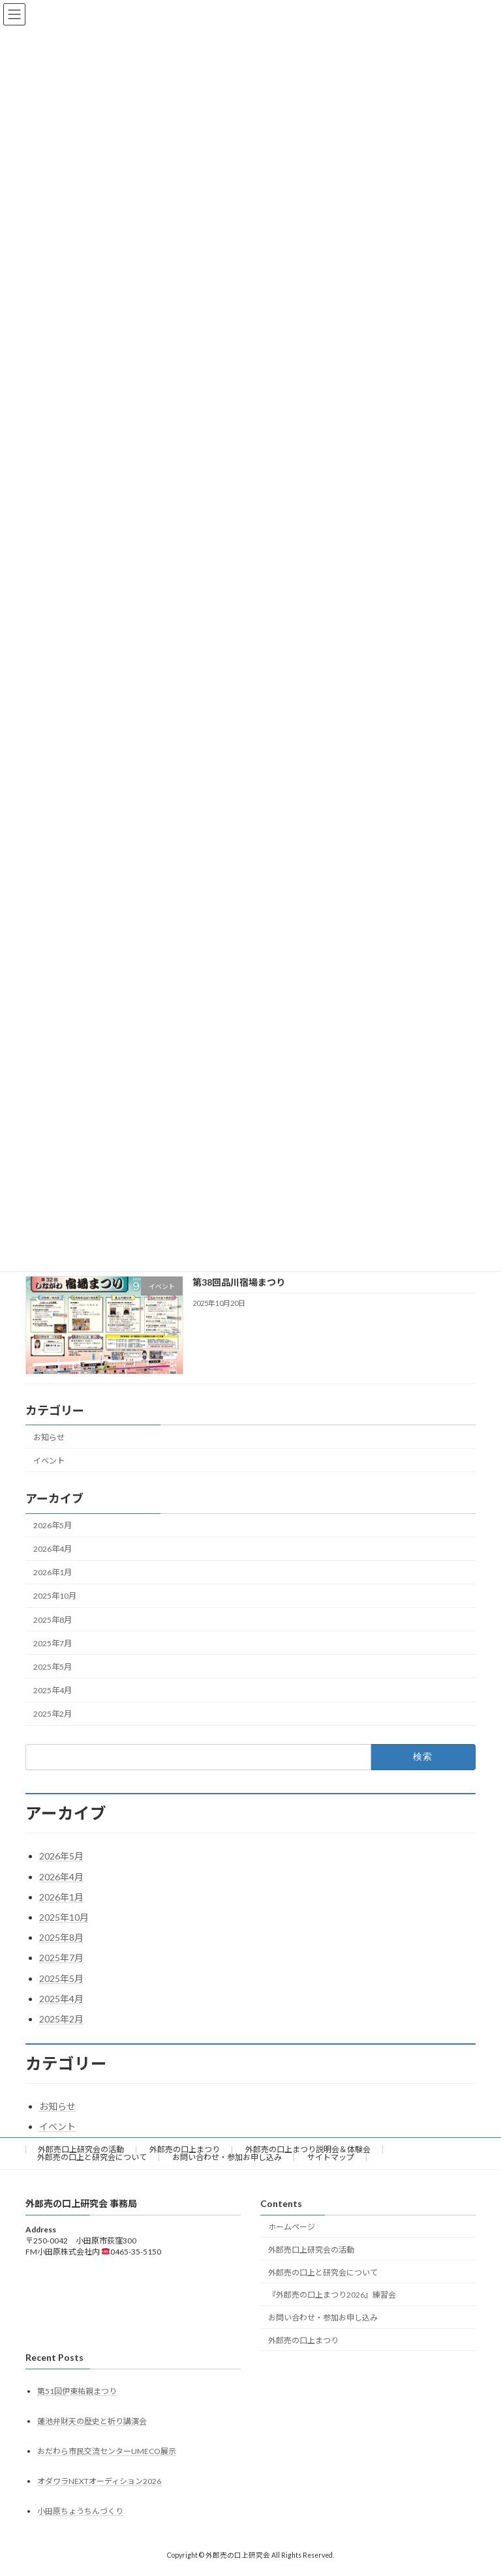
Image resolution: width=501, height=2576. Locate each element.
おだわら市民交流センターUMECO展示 (106, 2452)
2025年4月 (52, 1690)
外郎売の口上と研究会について (92, 2157)
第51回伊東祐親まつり (77, 2391)
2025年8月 (52, 1620)
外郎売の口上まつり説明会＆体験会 (308, 2149)
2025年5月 (52, 1667)
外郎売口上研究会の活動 (81, 2149)
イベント (49, 1461)
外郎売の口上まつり (184, 2149)
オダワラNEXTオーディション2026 (99, 2482)
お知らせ (49, 1437)
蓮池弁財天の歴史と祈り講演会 (92, 2421)
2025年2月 (52, 1714)
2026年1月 (52, 1573)
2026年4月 (52, 1549)
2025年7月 (52, 1643)
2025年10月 (54, 1596)
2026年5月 (52, 1525)
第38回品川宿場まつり (238, 1282)
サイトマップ (330, 2157)
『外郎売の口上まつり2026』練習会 (332, 2295)
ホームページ (291, 2227)
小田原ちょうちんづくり (80, 2512)
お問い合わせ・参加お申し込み (227, 2157)
